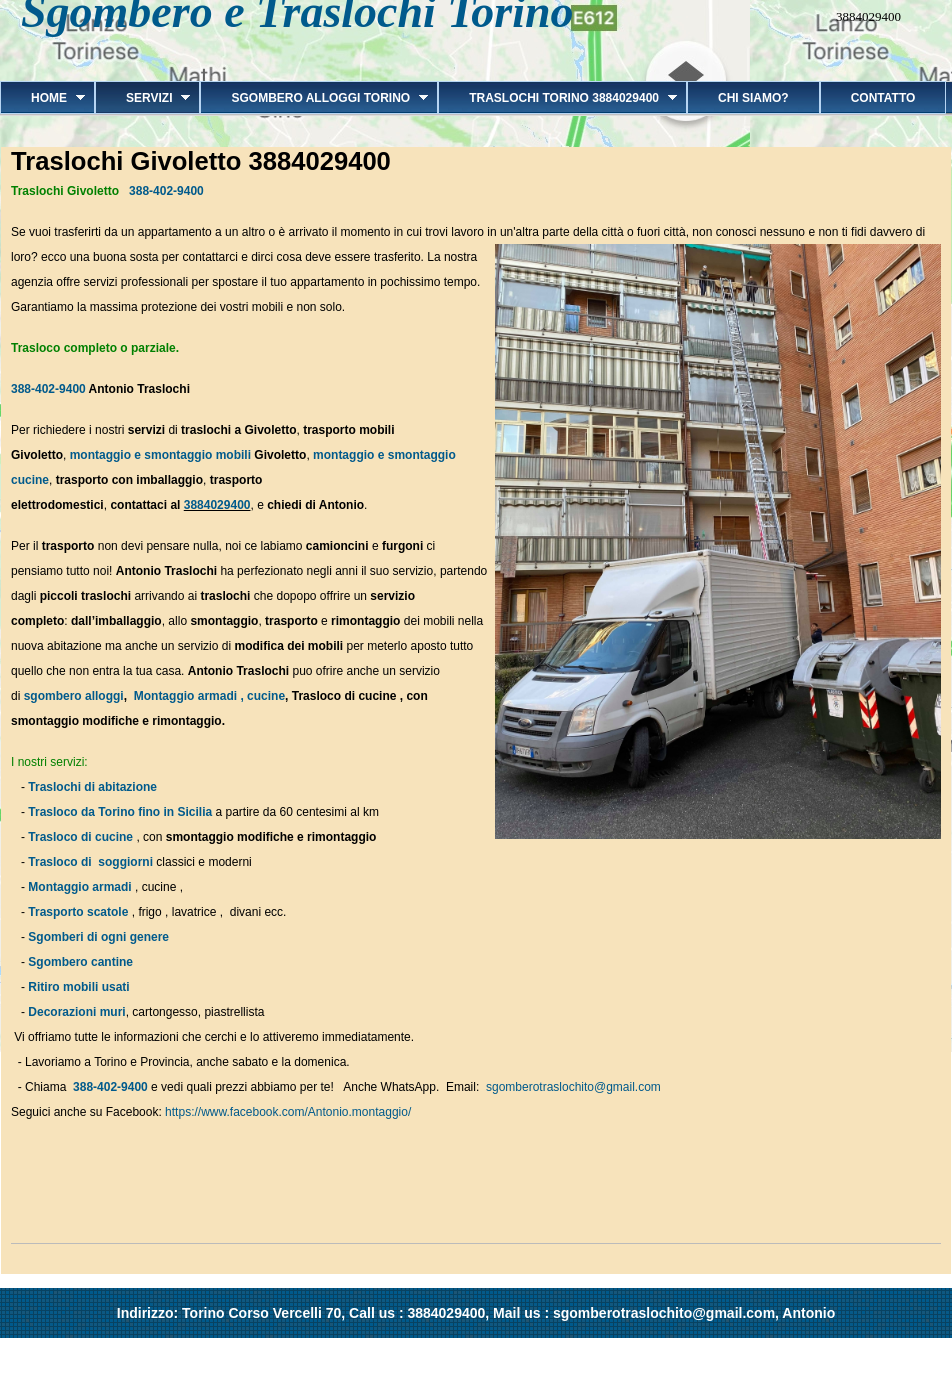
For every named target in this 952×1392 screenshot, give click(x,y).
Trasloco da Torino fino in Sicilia (120, 812)
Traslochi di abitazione (94, 787)
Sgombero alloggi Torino (314, 98)
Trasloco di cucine (80, 837)
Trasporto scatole (78, 912)
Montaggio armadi (79, 887)
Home (42, 98)
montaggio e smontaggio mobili (160, 455)
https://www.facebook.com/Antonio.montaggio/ (288, 1112)
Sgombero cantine (80, 962)
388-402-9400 (166, 191)
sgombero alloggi (74, 696)
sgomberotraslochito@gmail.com (573, 1087)
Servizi (142, 98)
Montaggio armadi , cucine (209, 696)
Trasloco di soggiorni (90, 862)
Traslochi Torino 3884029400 (557, 98)
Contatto (883, 98)
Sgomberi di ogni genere (98, 937)
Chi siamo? (753, 98)
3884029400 (217, 505)
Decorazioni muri (76, 1012)
